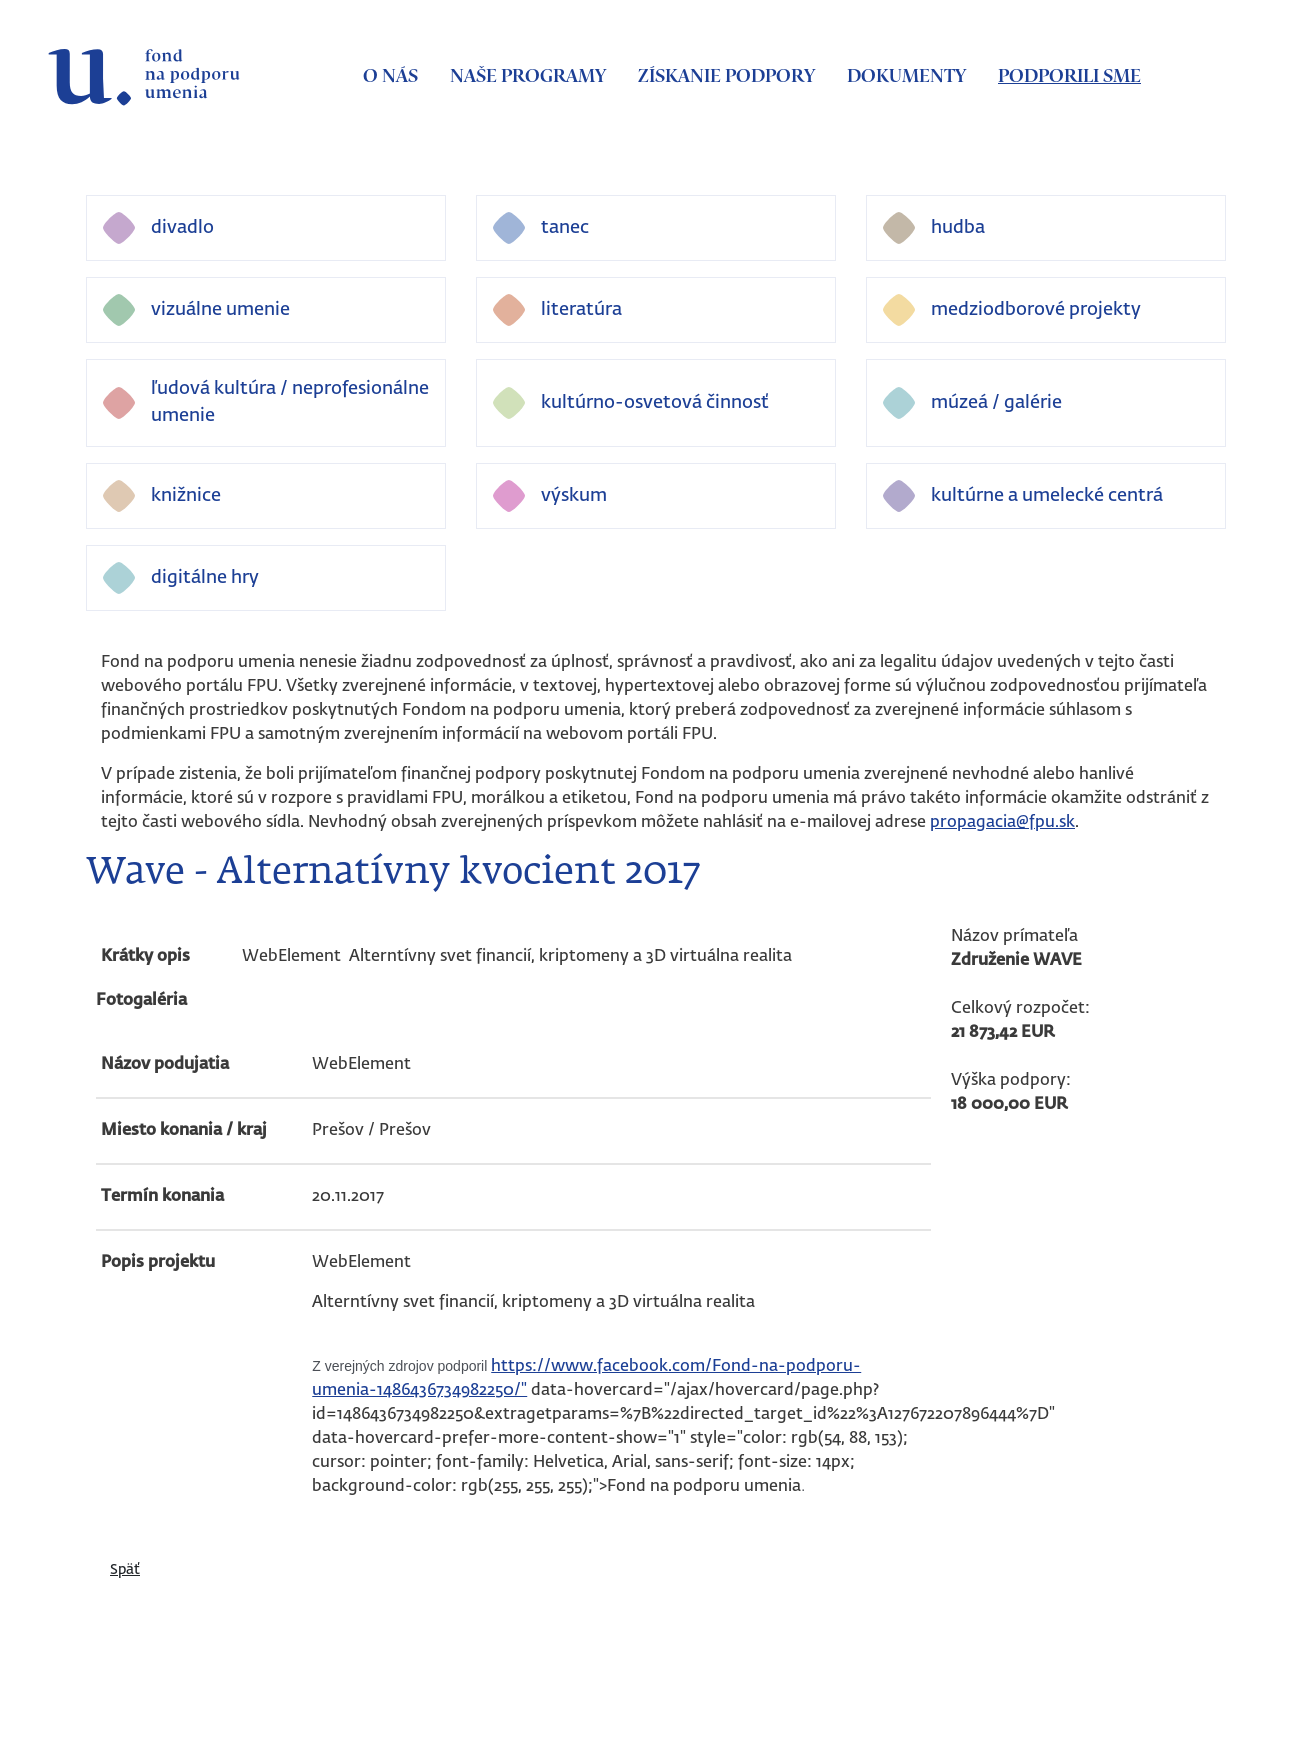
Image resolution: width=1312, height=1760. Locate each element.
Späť (125, 1570)
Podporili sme (1069, 77)
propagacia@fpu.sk (1002, 823)
